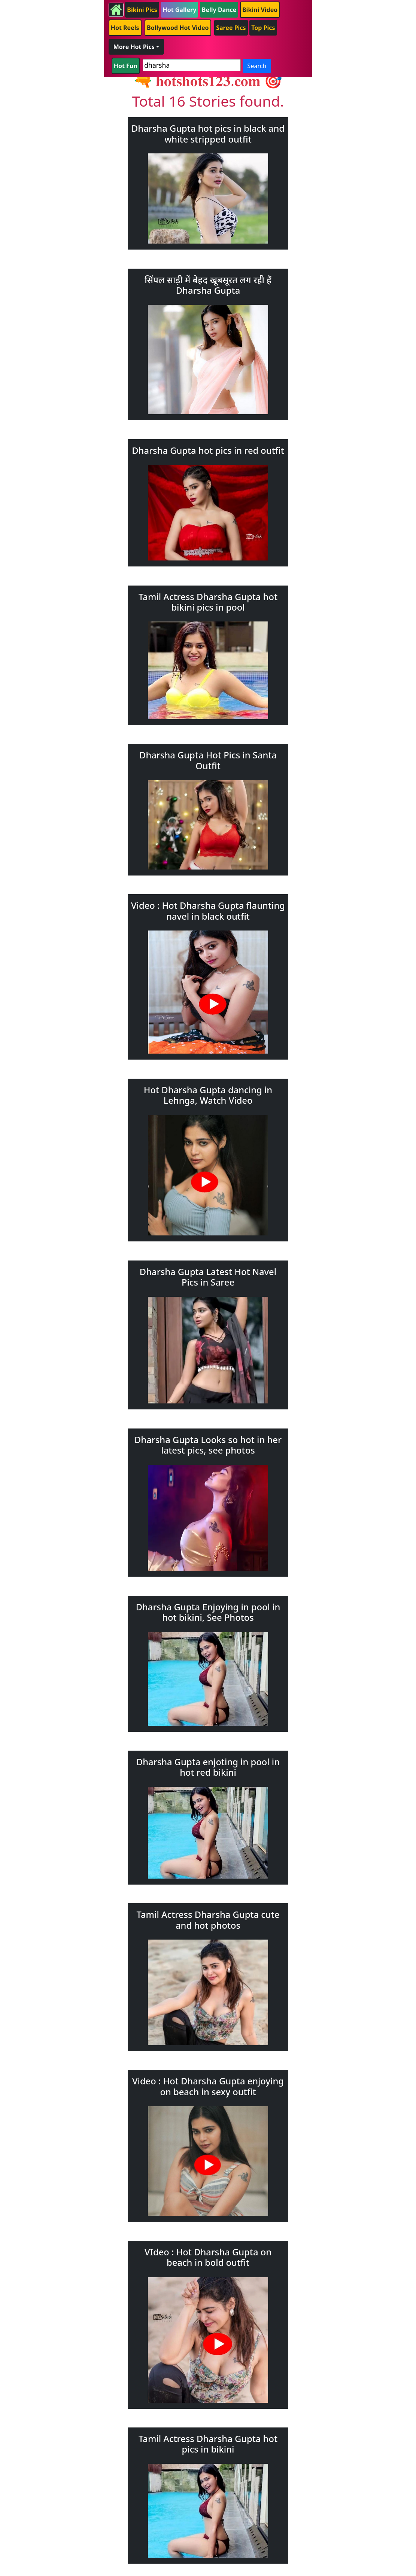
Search (257, 66)
